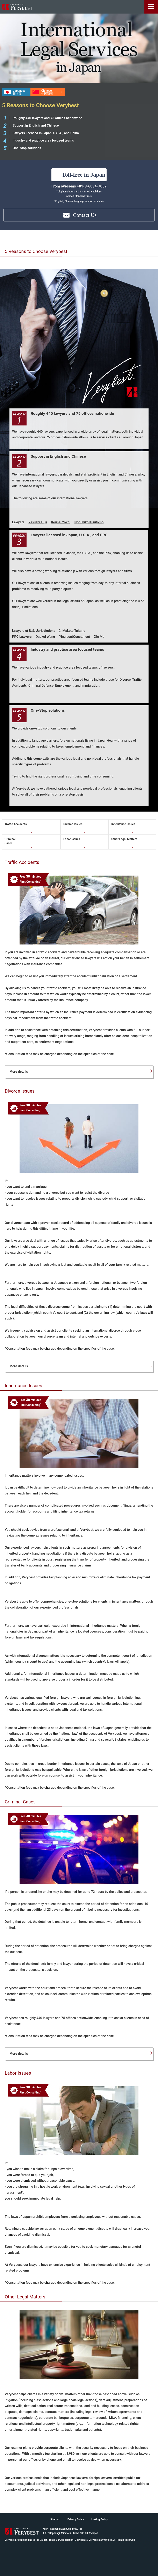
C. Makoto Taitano (72, 631)
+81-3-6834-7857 (92, 186)
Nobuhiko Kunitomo (89, 522)
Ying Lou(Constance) (74, 637)
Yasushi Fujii (38, 522)
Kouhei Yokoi (60, 522)
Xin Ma (99, 637)
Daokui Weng (45, 637)
